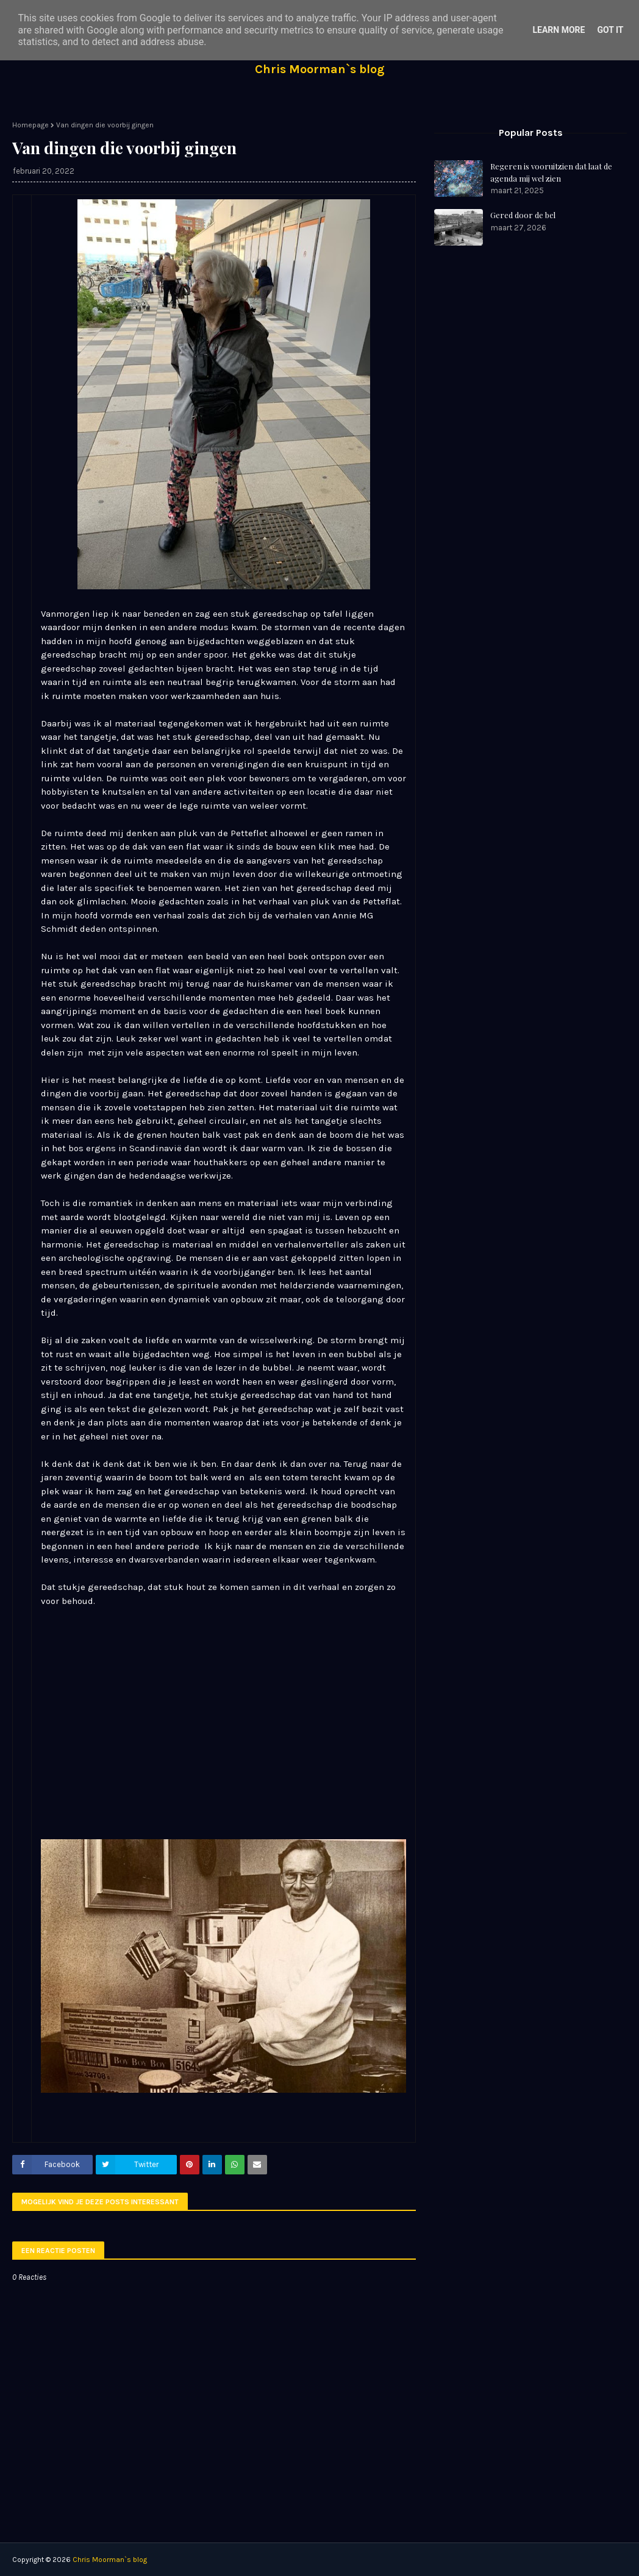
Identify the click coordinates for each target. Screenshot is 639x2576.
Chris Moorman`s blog (320, 69)
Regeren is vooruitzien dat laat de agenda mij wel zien (551, 172)
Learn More (558, 30)
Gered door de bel (522, 215)
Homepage (30, 125)
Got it (610, 30)
